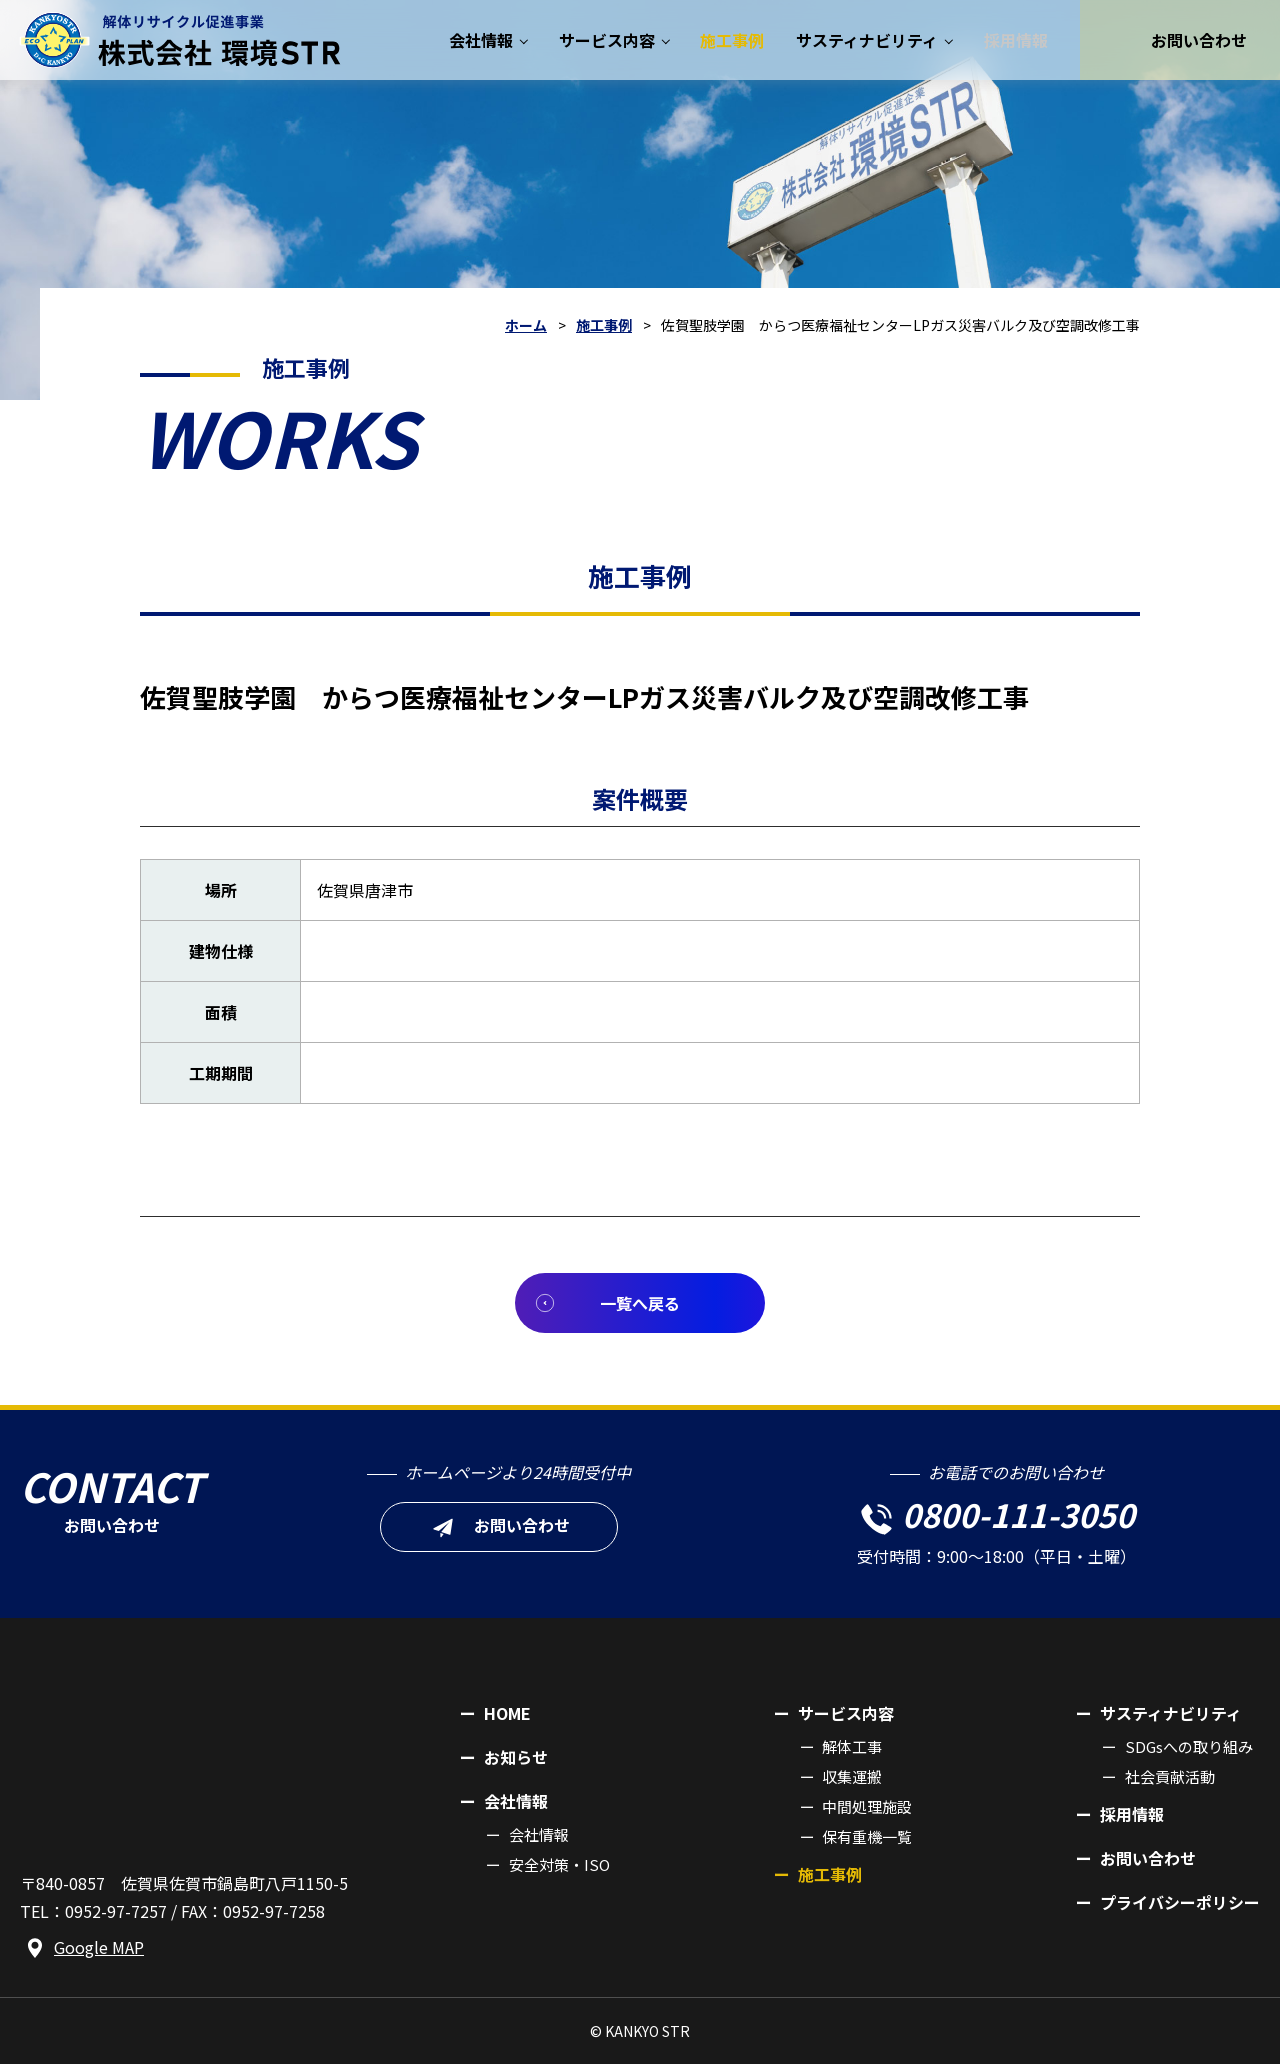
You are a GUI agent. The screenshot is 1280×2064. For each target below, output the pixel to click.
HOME (507, 1713)
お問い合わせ (1148, 1858)
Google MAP (99, 1947)
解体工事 (852, 1746)
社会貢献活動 (1170, 1776)
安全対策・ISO (559, 1864)
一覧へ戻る (640, 1303)
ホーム (526, 325)
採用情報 (1132, 1814)
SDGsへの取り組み (1189, 1746)
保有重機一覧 (867, 1836)
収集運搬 (852, 1776)
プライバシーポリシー (1180, 1902)
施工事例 (604, 325)
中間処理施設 (867, 1806)
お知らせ (516, 1757)
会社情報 (539, 1834)
